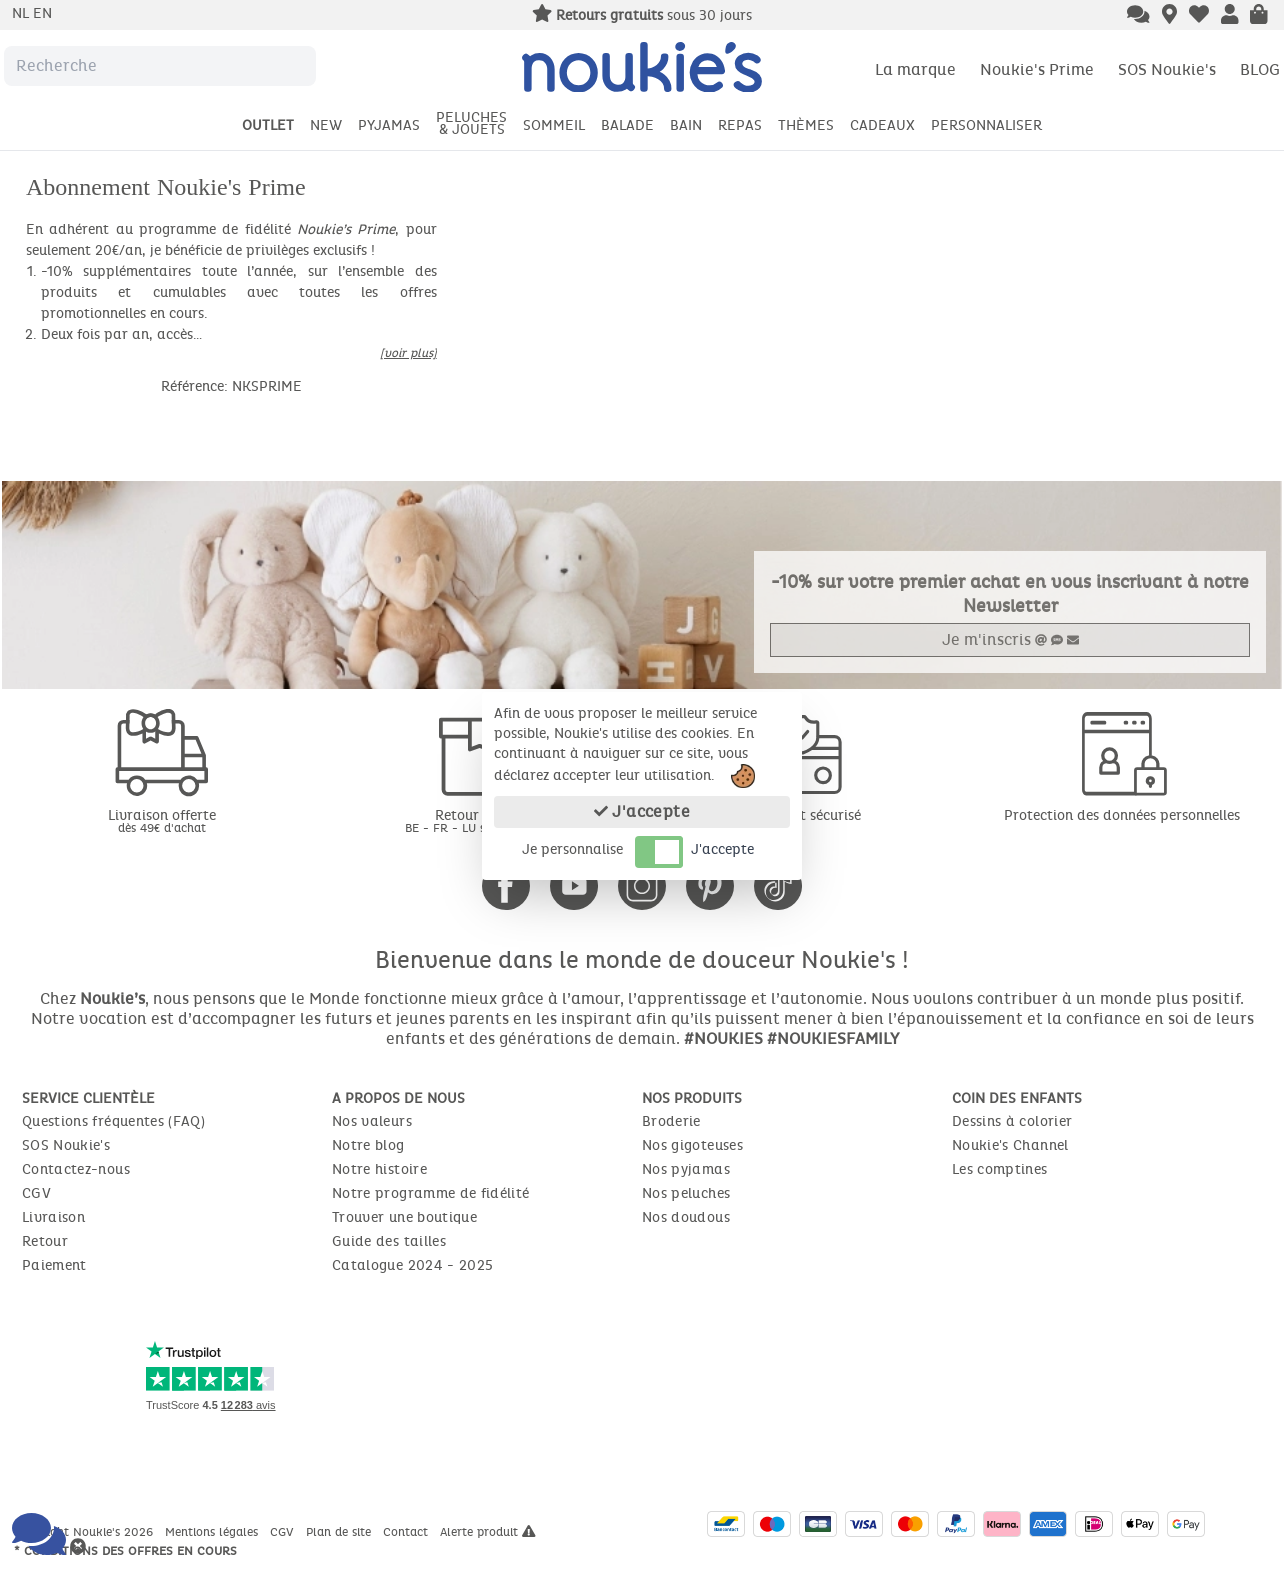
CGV (36, 1193)
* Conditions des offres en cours (125, 1551)
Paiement (54, 1265)
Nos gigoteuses (692, 1145)
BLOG (1260, 69)
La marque (915, 69)
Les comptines (1000, 1169)
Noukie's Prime (1037, 69)
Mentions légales (213, 1532)
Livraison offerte (162, 820)
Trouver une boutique (404, 1217)
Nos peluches (686, 1193)
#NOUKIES (723, 1038)
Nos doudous (686, 1217)
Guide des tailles (389, 1241)
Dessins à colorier (1012, 1121)
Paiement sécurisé (802, 815)
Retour (45, 1241)
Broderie (671, 1121)
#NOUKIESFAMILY (833, 1038)
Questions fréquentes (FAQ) (113, 1121)
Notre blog (368, 1145)
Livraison (53, 1217)
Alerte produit (488, 1532)
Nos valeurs (372, 1121)
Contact (407, 1532)
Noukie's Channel (1010, 1145)
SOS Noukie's (1167, 69)
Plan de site (340, 1532)
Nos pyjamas (686, 1169)
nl (22, 13)
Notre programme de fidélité (430, 1193)
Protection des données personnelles (1122, 815)
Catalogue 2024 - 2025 (412, 1265)
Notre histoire (379, 1169)
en (42, 13)
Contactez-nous (76, 1169)
